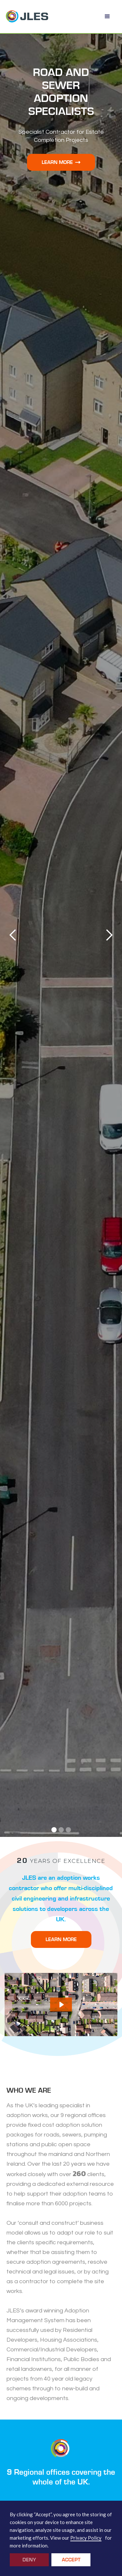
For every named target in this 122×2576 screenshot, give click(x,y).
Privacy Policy (86, 2538)
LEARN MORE (61, 1939)
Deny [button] (29, 2559)
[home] (27, 17)
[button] (107, 16)
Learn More (61, 162)
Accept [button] (71, 2559)
